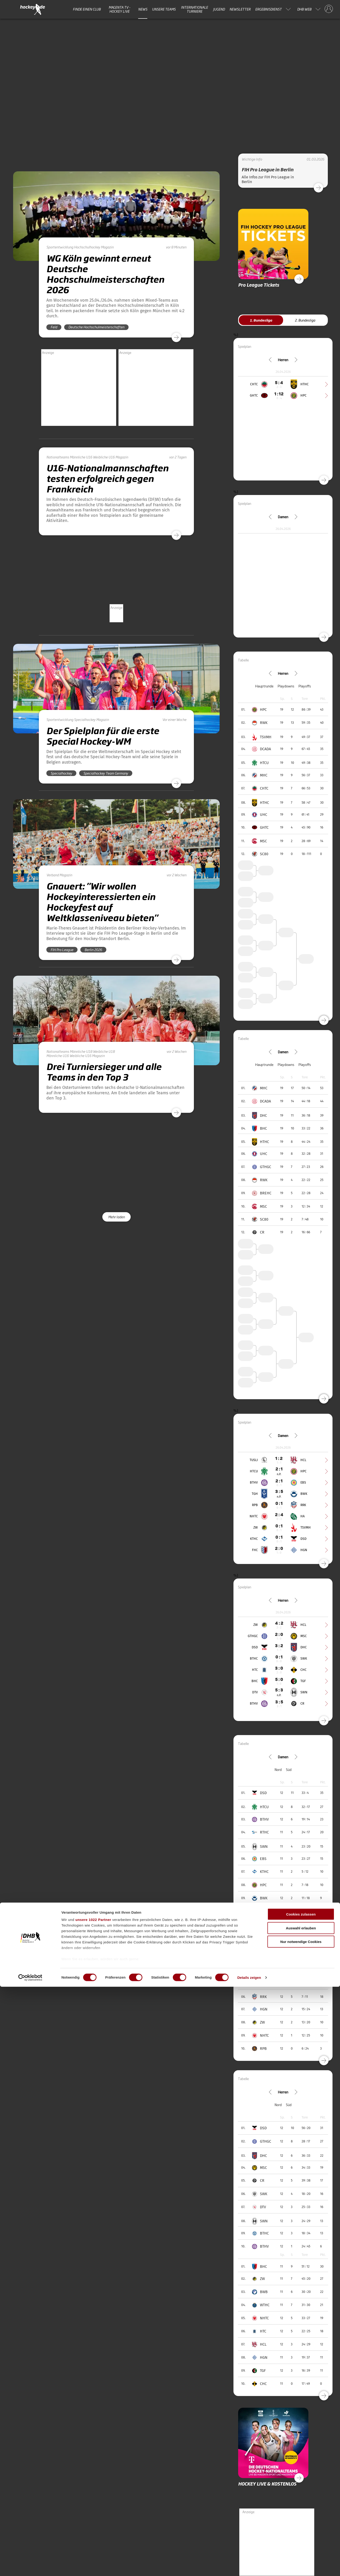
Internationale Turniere (194, 9)
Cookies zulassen (301, 2504)
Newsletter (240, 9)
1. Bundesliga (261, 320)
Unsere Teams (164, 9)
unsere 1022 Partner (93, 2509)
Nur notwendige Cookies (301, 2531)
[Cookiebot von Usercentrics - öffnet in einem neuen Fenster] (30, 2566)
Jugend (219, 9)
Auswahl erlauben (301, 2517)
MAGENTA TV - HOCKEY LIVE (119, 9)
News (142, 9)
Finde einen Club (87, 9)
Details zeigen (249, 2567)
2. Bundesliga (305, 320)
